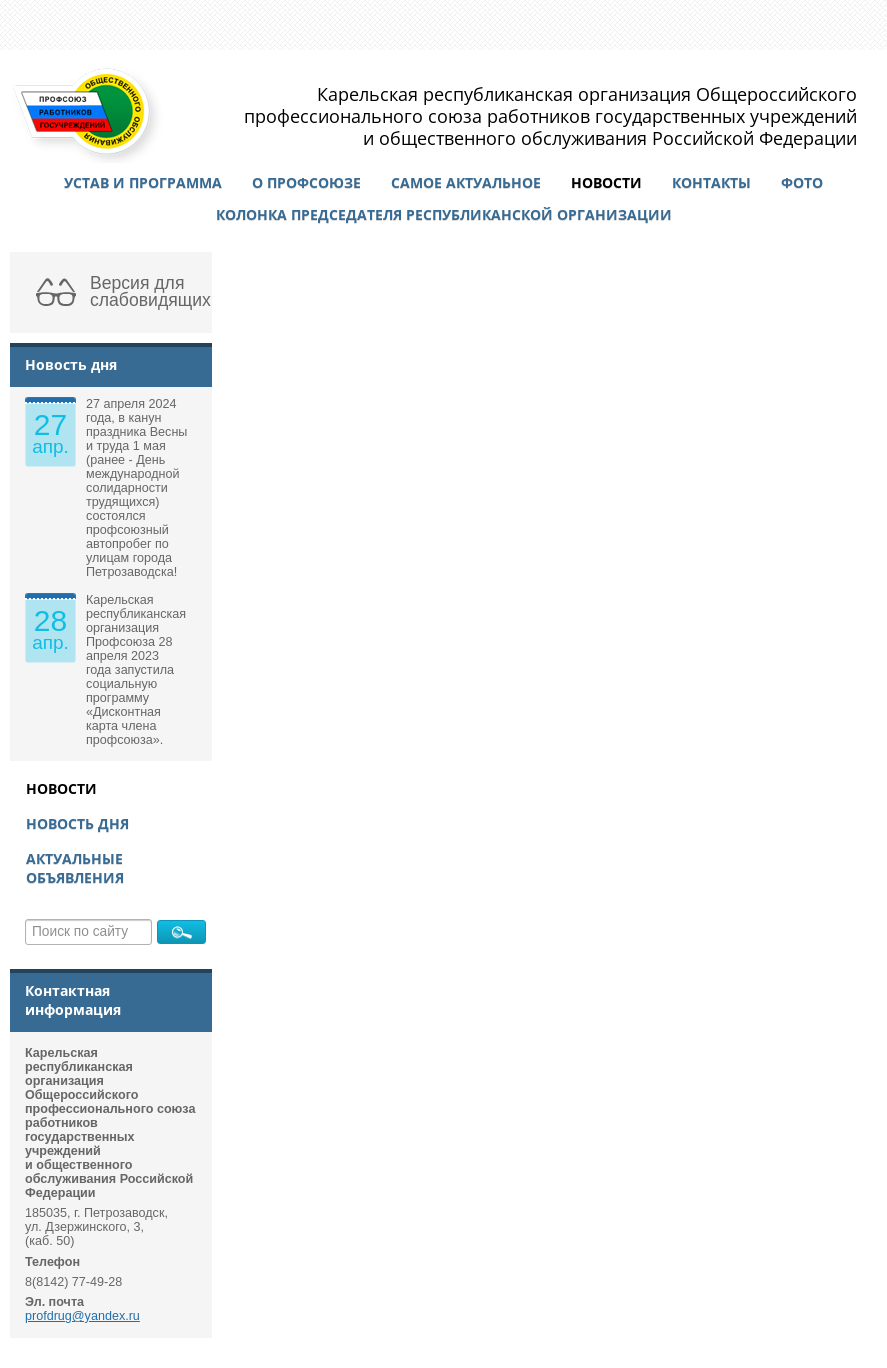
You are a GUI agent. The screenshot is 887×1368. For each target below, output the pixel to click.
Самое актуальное (466, 182)
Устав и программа (143, 182)
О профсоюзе (306, 182)
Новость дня (77, 823)
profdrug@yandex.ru (82, 1316)
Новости (606, 182)
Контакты (711, 182)
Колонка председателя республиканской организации (444, 214)
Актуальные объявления (75, 868)
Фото (802, 182)
